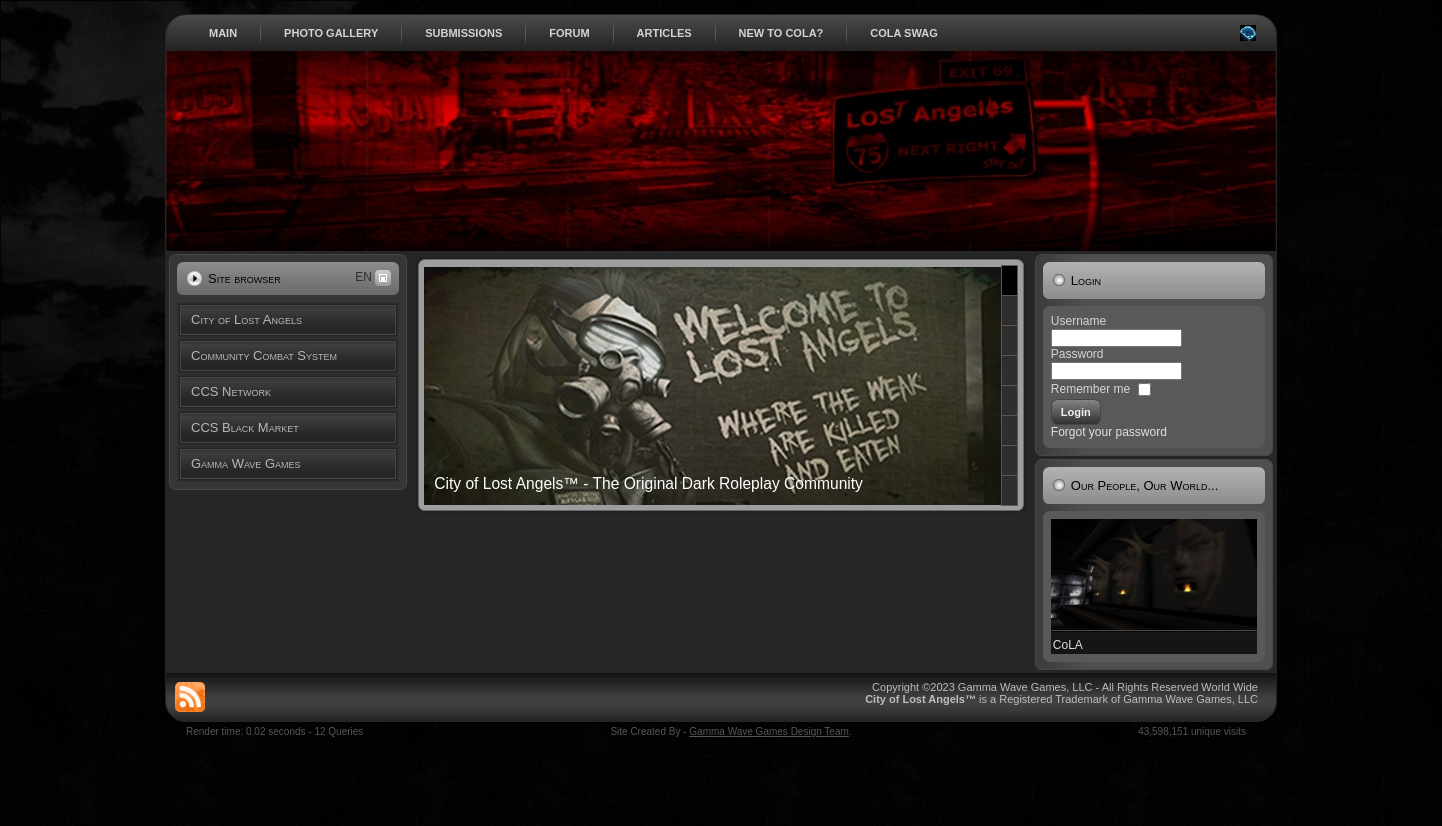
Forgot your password (1109, 432)
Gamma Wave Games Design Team (769, 731)
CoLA (1068, 645)
